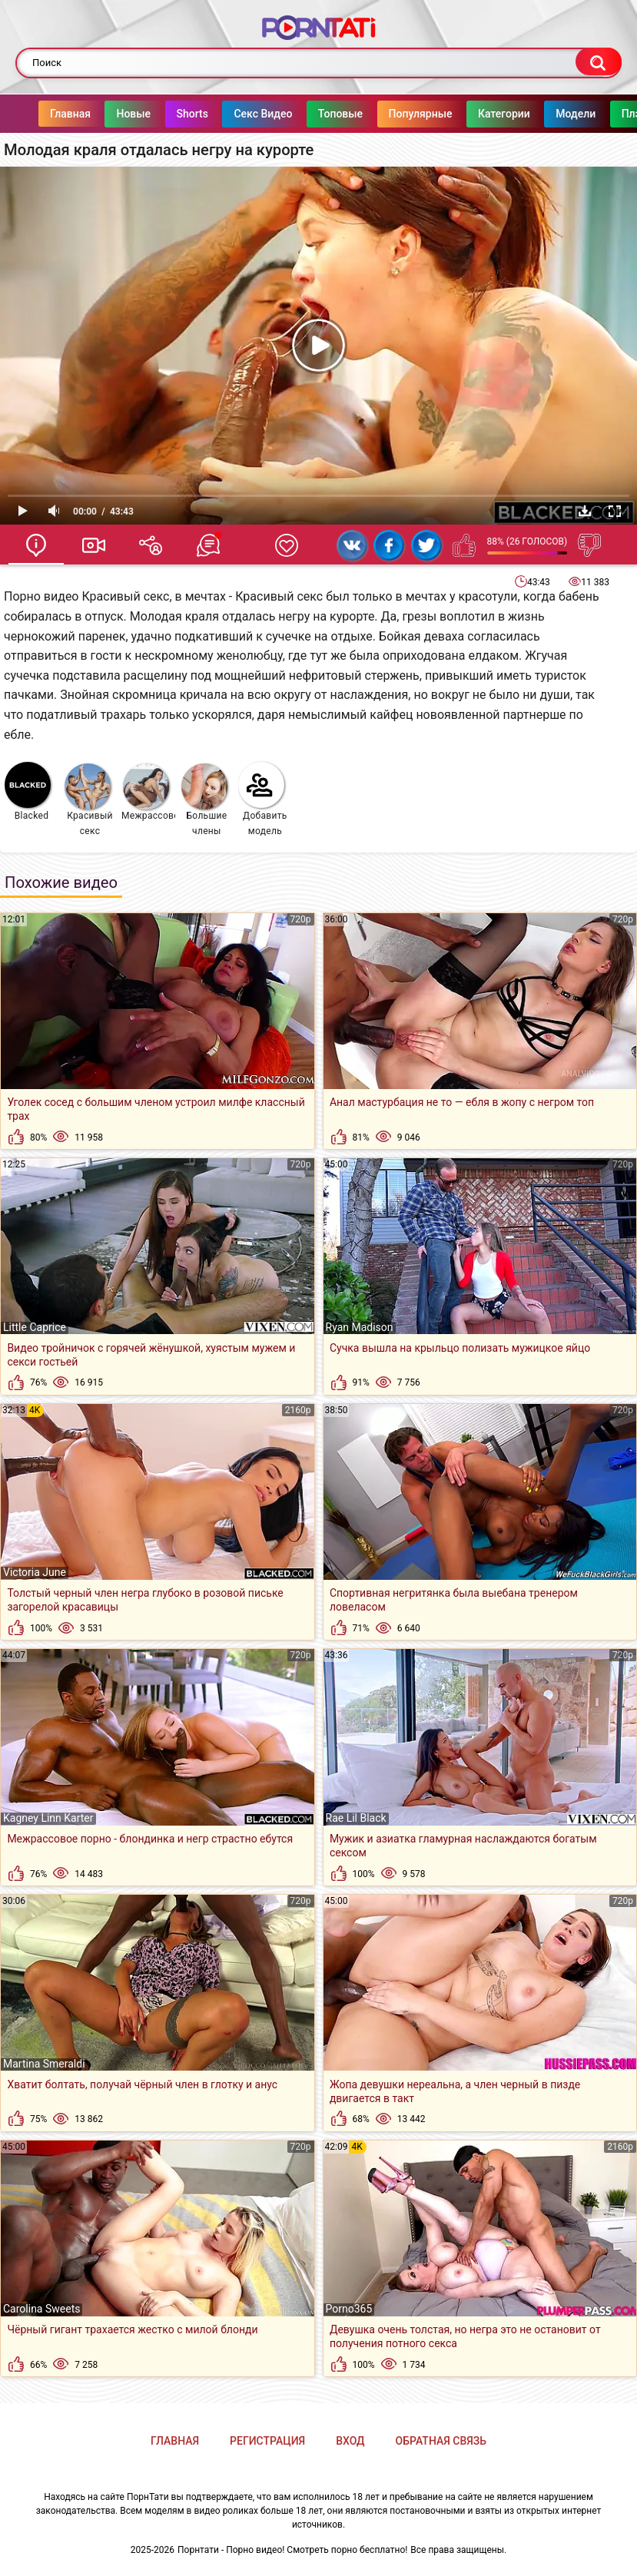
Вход (350, 2441)
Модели (545, 114)
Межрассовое (148, 792)
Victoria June (34, 1572)
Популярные (390, 114)
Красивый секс (89, 799)
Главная (39, 114)
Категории (473, 114)
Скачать (585, 510)
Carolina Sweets (41, 2309)
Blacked (28, 791)
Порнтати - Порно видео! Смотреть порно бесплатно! (292, 2550)
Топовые (309, 114)
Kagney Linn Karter (48, 1818)
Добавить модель (262, 799)
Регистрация (267, 2441)
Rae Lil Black (356, 1818)
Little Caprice (34, 1327)
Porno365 (349, 2309)
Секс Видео (232, 114)
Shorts (161, 114)
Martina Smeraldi (44, 2064)
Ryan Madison (359, 1327)
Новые (102, 114)
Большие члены (204, 799)
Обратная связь (441, 2441)
